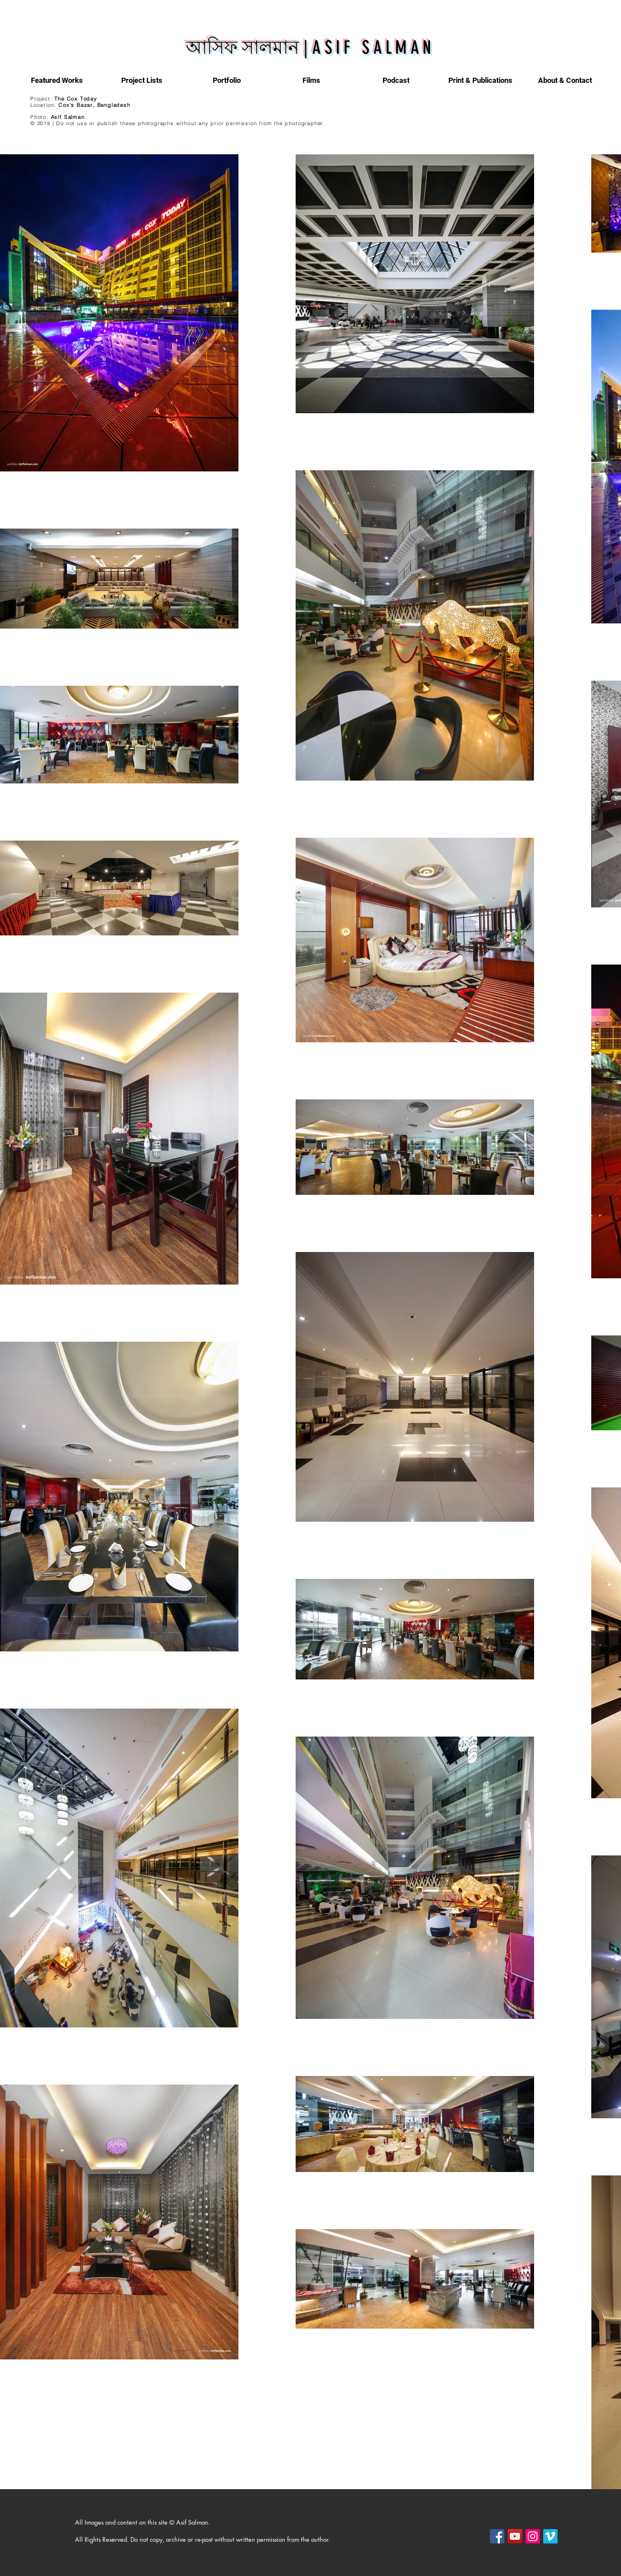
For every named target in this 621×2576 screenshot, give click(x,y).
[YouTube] (515, 2536)
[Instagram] (533, 2536)
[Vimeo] (550, 2536)
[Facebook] (497, 2536)
